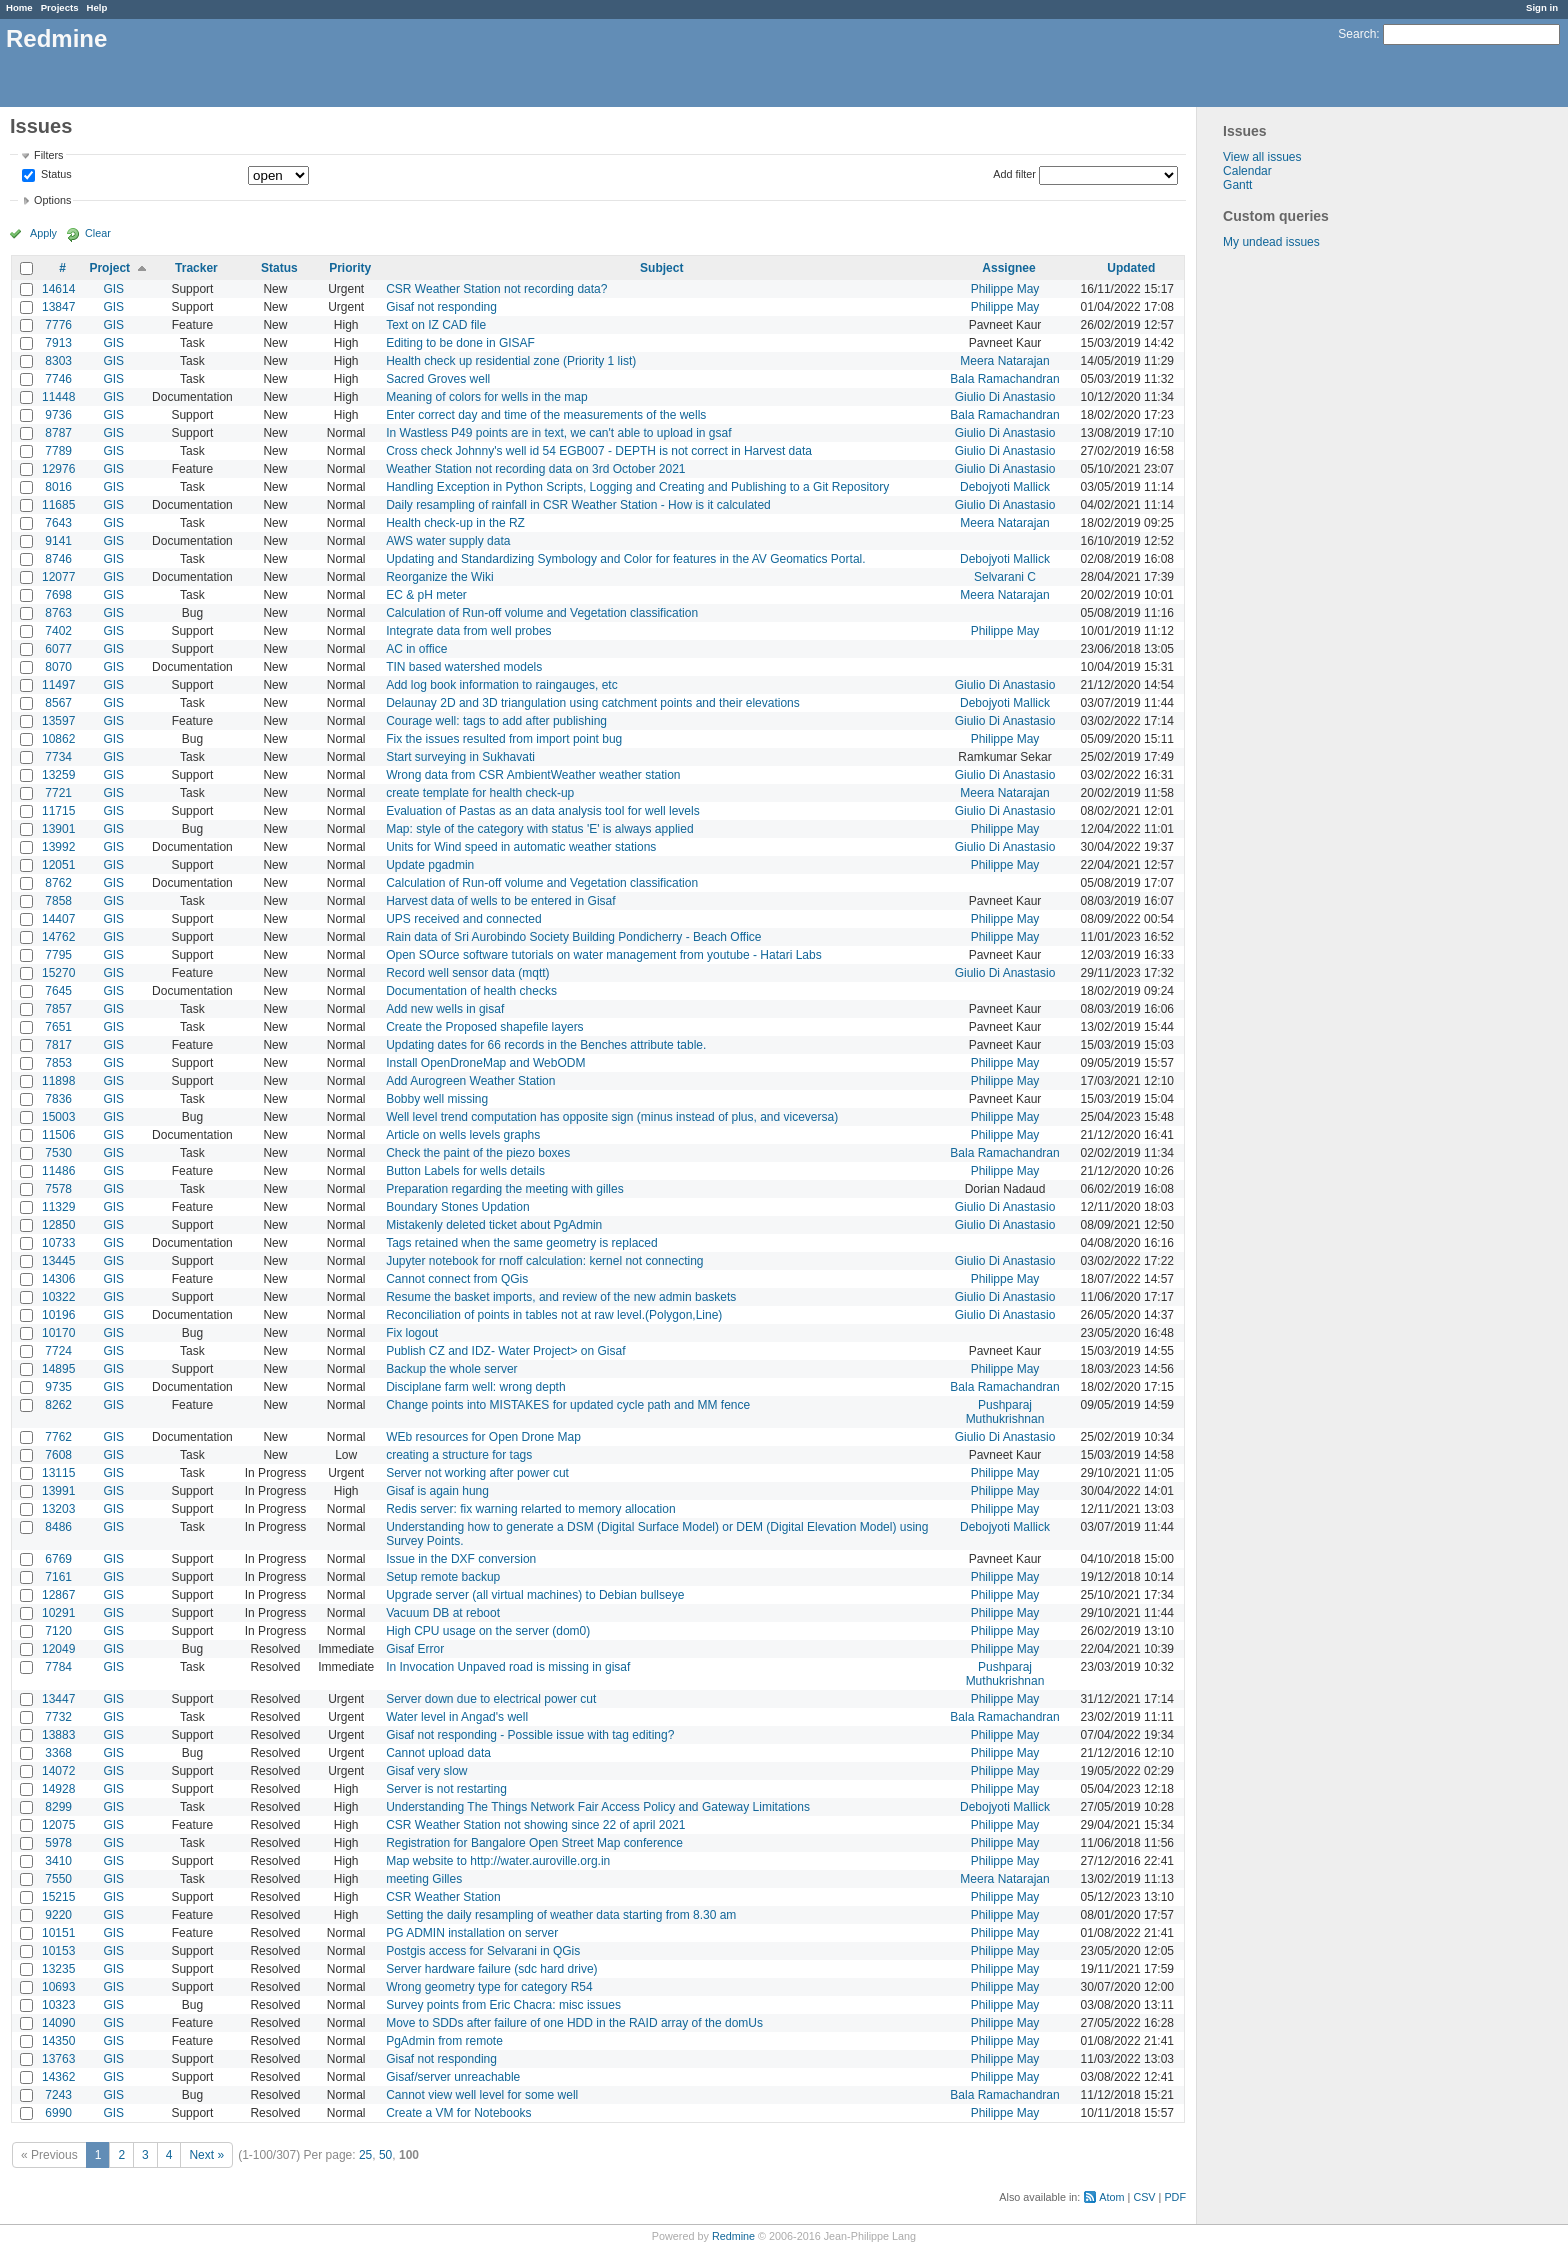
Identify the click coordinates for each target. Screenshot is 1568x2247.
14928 (58, 1789)
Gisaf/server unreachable (453, 2077)
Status (55, 175)
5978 (58, 1843)
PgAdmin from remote (444, 2041)
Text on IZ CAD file (436, 325)
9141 (58, 541)
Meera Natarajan (1004, 361)
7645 (58, 991)
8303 (58, 361)
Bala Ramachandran (1004, 379)
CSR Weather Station (443, 1897)
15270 (58, 973)
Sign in (1542, 7)
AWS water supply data (448, 541)
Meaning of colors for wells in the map (486, 397)
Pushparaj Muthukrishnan (1005, 1412)
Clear (98, 233)
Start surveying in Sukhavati (460, 757)
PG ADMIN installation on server (472, 1933)
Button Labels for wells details (465, 1171)
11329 (58, 1207)
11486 (58, 1171)
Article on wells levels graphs (463, 1135)
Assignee (1008, 268)
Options (52, 200)
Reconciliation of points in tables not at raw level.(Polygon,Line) (554, 1315)
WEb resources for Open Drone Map (483, 1437)
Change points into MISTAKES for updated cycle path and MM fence (568, 1405)
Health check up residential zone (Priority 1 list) (511, 361)
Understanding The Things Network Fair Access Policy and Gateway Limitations (598, 1807)
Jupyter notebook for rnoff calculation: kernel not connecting (544, 1261)
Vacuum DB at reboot (443, 1613)
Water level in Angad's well (457, 1717)
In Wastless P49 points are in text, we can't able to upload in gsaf (558, 433)
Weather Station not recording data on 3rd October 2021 (535, 469)
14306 (58, 1279)
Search (1357, 34)
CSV (1144, 2197)
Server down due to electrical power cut (491, 1699)
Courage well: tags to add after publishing (496, 721)
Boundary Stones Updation (457, 1207)
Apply (43, 233)
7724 (58, 1351)
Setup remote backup (443, 1577)
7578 (58, 1189)
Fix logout (412, 1333)
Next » (206, 2155)
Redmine (733, 2236)
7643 (58, 523)
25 (365, 2155)
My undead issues (1271, 242)
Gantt (1237, 185)
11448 (58, 397)
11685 (58, 505)
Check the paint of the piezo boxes (478, 1153)
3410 (58, 1861)
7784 (58, 1667)
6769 (58, 1559)
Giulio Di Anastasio (1005, 397)
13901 (58, 829)
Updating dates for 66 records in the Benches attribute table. (546, 1045)
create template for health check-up (480, 793)
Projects (60, 7)
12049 (58, 1649)
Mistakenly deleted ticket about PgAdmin (494, 1225)
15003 (58, 1117)
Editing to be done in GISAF (460, 343)
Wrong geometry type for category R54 (489, 1987)
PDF (1175, 2197)
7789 (58, 451)
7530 (58, 1153)
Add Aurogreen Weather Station (470, 1081)
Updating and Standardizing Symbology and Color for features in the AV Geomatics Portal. (625, 559)
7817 (58, 1045)
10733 (58, 1243)
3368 (58, 1753)
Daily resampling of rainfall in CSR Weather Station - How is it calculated (578, 505)
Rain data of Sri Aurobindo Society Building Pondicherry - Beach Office (573, 937)
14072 (58, 1771)
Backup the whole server (451, 1369)
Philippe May (1005, 289)
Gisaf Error (415, 1649)
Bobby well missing (437, 1099)
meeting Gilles (424, 1879)
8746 (58, 559)
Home (19, 7)
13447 (58, 1699)
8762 (58, 883)
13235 (58, 1969)
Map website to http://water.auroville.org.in (498, 1861)
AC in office (416, 649)
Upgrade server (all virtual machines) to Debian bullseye (535, 1595)
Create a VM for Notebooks (458, 2113)
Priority (350, 268)
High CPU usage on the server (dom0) (488, 1631)
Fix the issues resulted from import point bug (504, 739)
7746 (58, 379)
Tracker (196, 268)
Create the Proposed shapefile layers (484, 1027)
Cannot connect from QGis (457, 1279)
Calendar (1247, 171)
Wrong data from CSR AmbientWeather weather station (533, 775)
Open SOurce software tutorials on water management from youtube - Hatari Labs (604, 955)
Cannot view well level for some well (482, 2095)
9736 (58, 415)
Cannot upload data (438, 1753)
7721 (58, 793)
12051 (58, 865)
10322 (58, 1297)
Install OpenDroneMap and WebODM (485, 1063)
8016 (58, 487)
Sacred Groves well (438, 379)
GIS (113, 289)
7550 (58, 1879)
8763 (58, 613)
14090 (58, 2023)
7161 (58, 1577)
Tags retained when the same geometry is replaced (521, 1243)
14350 (58, 2041)
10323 (58, 2005)
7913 (58, 343)
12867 (58, 1595)
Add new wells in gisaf (445, 1009)
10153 (58, 1951)
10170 (58, 1333)
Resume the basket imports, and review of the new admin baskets (561, 1297)
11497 (58, 685)
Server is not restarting (446, 1789)
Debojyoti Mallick (1005, 487)
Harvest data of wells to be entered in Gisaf (500, 901)
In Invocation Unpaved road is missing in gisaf (508, 1667)
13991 (58, 1491)
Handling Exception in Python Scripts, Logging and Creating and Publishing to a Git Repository (637, 487)
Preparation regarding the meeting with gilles (504, 1189)
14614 (58, 289)
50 (385, 2155)
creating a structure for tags (459, 1455)
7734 (58, 757)
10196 (58, 1315)
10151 (58, 1933)
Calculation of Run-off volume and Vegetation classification (542, 613)
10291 (58, 1613)
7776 (58, 325)
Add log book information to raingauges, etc (501, 685)
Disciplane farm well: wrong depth (475, 1387)
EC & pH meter (426, 595)
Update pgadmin (430, 865)
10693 (58, 1987)
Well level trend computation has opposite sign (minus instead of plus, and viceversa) (612, 1117)
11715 (58, 811)
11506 (58, 1135)
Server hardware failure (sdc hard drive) (491, 1969)
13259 (58, 775)
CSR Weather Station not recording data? (496, 289)
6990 (58, 2113)
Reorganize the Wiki (439, 577)
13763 (58, 2059)
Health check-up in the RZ (455, 523)
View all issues (1262, 157)
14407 (58, 919)
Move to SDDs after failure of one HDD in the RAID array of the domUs (574, 2023)
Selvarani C (1005, 577)
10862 (58, 739)
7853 (58, 1063)
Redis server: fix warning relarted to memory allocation (530, 1509)
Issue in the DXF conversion (461, 1559)
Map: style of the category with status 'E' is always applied (539, 829)
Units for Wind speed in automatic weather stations (521, 847)
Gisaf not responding (441, 307)
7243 (58, 2095)
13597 (58, 721)
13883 (58, 1735)
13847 (58, 307)
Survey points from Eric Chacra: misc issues (503, 2005)
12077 (58, 577)
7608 (58, 1455)
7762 (58, 1437)
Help (97, 7)
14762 (58, 937)
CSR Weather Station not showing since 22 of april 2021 (535, 1825)
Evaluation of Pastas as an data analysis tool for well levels (543, 811)
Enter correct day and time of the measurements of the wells (546, 415)
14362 (58, 2077)
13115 (58, 1473)
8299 (58, 1807)
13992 (58, 847)
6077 (58, 649)
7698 (58, 595)
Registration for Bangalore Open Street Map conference (534, 1843)
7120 (58, 1631)
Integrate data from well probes (468, 631)
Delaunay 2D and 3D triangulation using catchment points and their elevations (593, 703)
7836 (58, 1099)
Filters (48, 155)
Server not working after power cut (477, 1473)
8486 (58, 1527)
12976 (58, 469)
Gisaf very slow (426, 1771)
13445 (58, 1261)
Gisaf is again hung (437, 1491)
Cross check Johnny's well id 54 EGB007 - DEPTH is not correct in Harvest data (599, 451)
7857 (58, 1009)
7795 (58, 955)
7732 (58, 1717)
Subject (661, 268)
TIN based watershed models (464, 667)
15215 (58, 1897)
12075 (58, 1825)
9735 (58, 1387)
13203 (58, 1509)
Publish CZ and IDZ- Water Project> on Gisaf (505, 1351)
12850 (58, 1225)
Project (109, 268)
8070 (58, 667)
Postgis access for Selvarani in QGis (483, 1951)
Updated (1131, 268)
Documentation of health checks (471, 991)
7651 (58, 1027)
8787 (58, 433)
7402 (58, 631)
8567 (58, 703)
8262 (58, 1405)
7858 (58, 901)
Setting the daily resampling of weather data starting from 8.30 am (561, 1915)
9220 (58, 1915)
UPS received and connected (463, 919)
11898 (58, 1081)
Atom (1111, 2197)
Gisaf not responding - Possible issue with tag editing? (530, 1735)
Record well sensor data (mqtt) (467, 973)
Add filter (1014, 174)
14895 (58, 1369)
